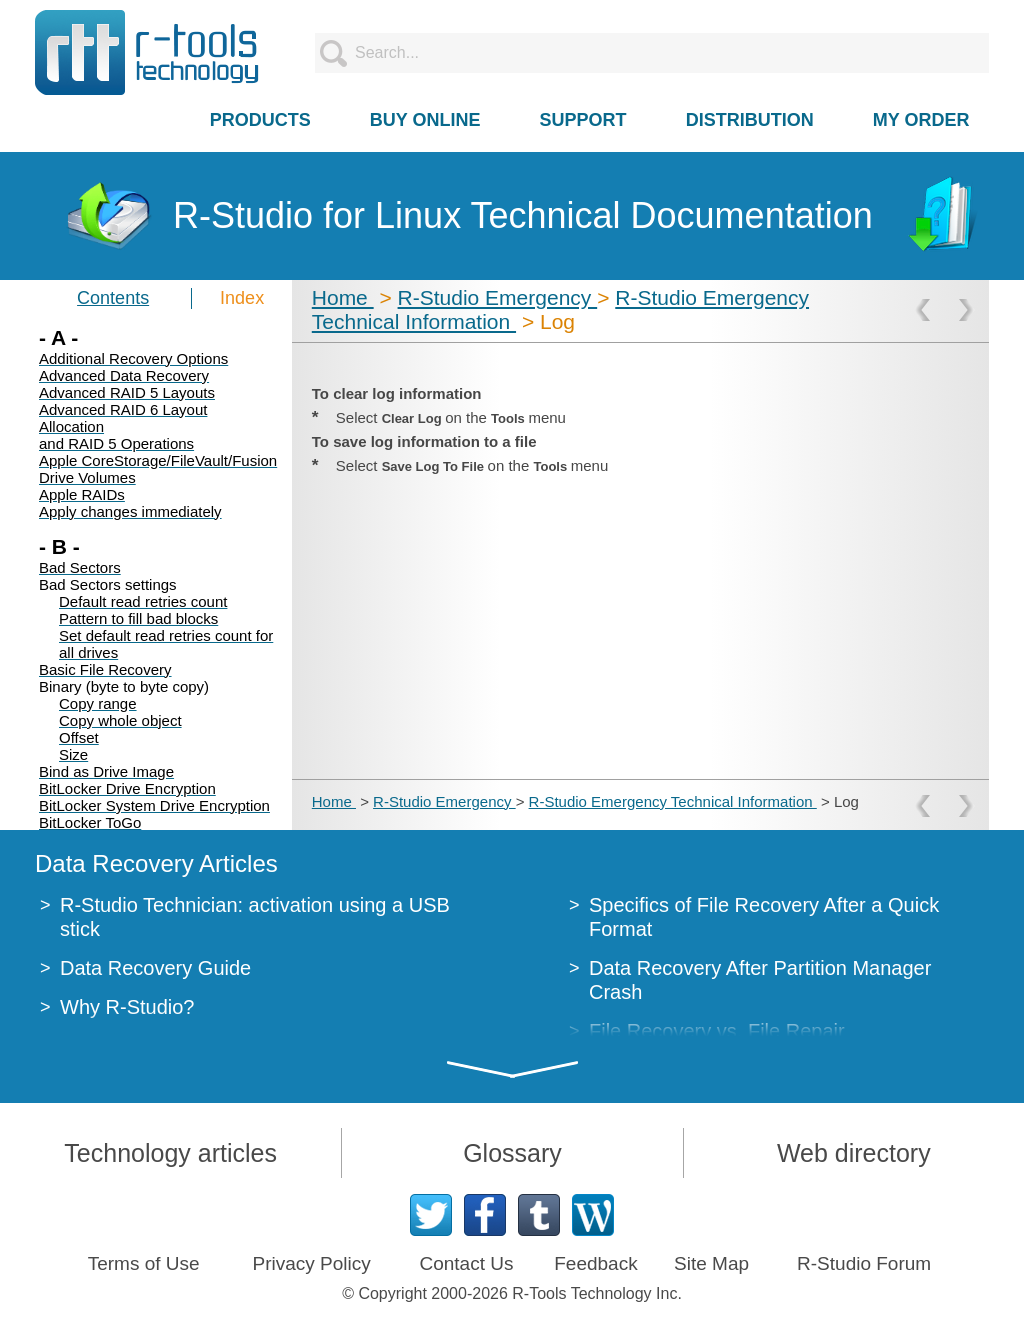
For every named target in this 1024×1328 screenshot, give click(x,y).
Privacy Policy (311, 1263)
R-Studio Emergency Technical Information (673, 801)
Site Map (711, 1263)
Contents (113, 298)
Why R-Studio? (127, 1007)
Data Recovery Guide (155, 968)
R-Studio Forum (864, 1263)
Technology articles (170, 1153)
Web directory (854, 1153)
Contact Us (466, 1263)
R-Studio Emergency (498, 297)
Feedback (595, 1263)
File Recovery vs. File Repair (717, 1031)
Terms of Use (144, 1263)
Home (343, 297)
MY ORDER (921, 120)
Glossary (512, 1153)
